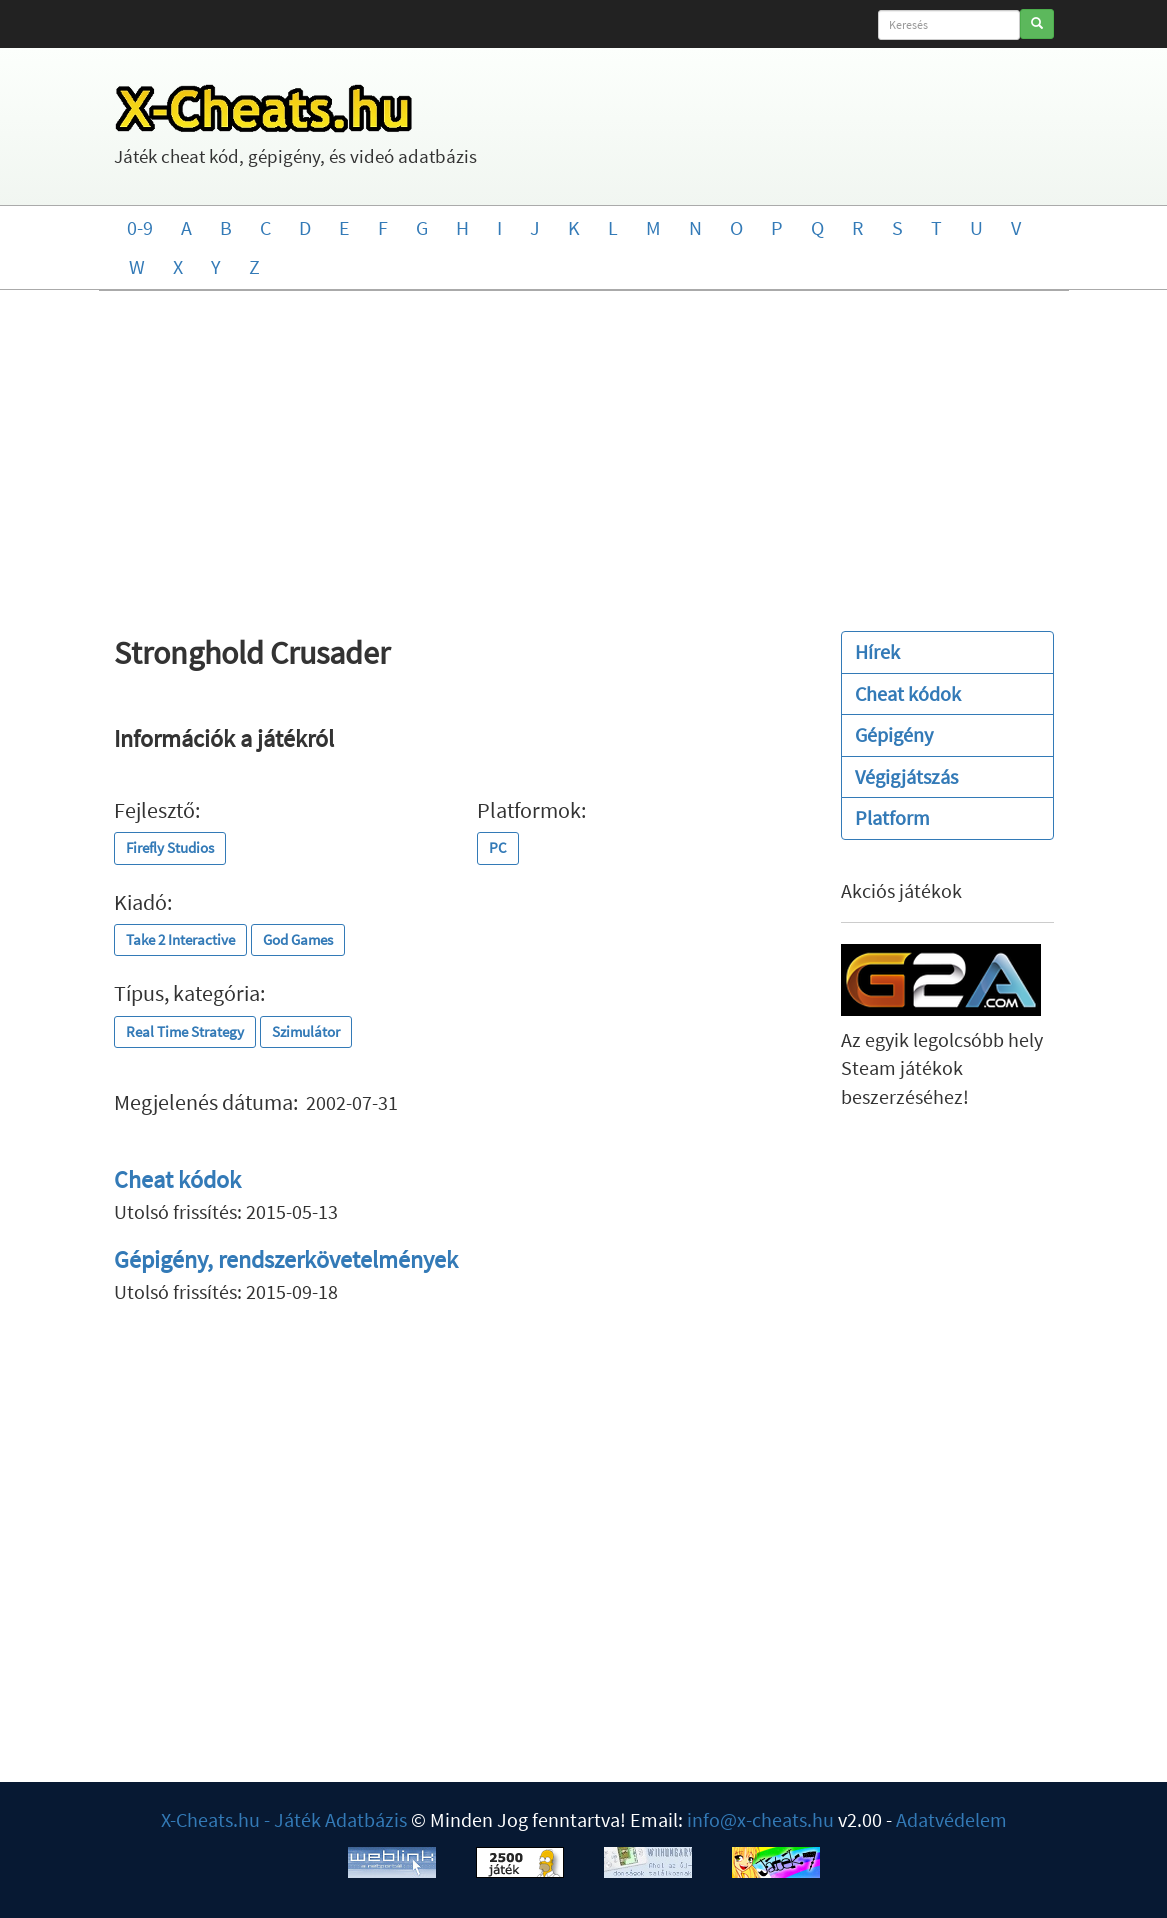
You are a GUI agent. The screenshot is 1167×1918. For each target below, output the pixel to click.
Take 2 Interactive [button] (180, 939)
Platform (892, 817)
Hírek (877, 651)
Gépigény (894, 734)
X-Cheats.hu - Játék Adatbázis (284, 1819)
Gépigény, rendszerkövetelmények (286, 1259)
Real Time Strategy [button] (185, 1031)
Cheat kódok (177, 1179)
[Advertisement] (583, 451)
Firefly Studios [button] (170, 847)
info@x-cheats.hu (760, 1819)
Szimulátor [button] (306, 1031)
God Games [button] (298, 939)
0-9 (140, 227)
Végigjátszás (906, 776)
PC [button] (498, 847)
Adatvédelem (951, 1819)
